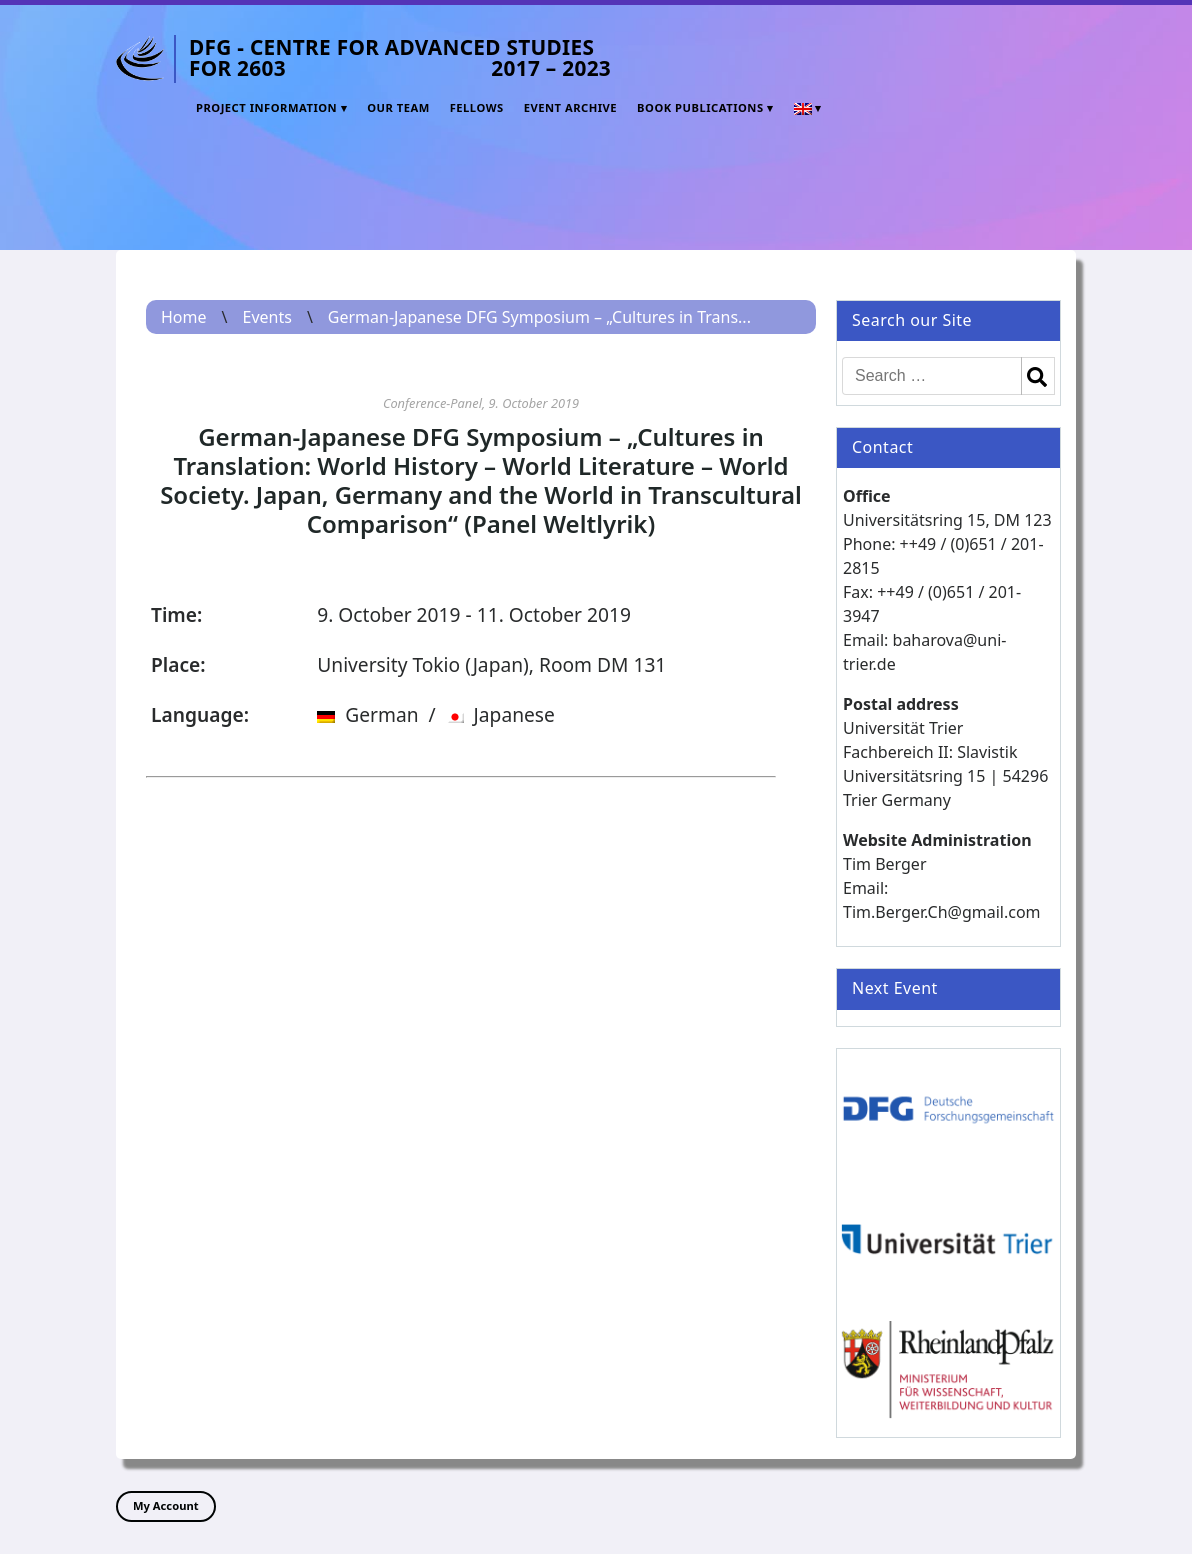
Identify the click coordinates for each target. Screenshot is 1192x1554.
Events (266, 317)
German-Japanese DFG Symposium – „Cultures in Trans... (539, 317)
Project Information (266, 107)
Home (184, 317)
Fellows (477, 107)
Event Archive (570, 107)
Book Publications (700, 107)
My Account (166, 1505)
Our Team (398, 107)
